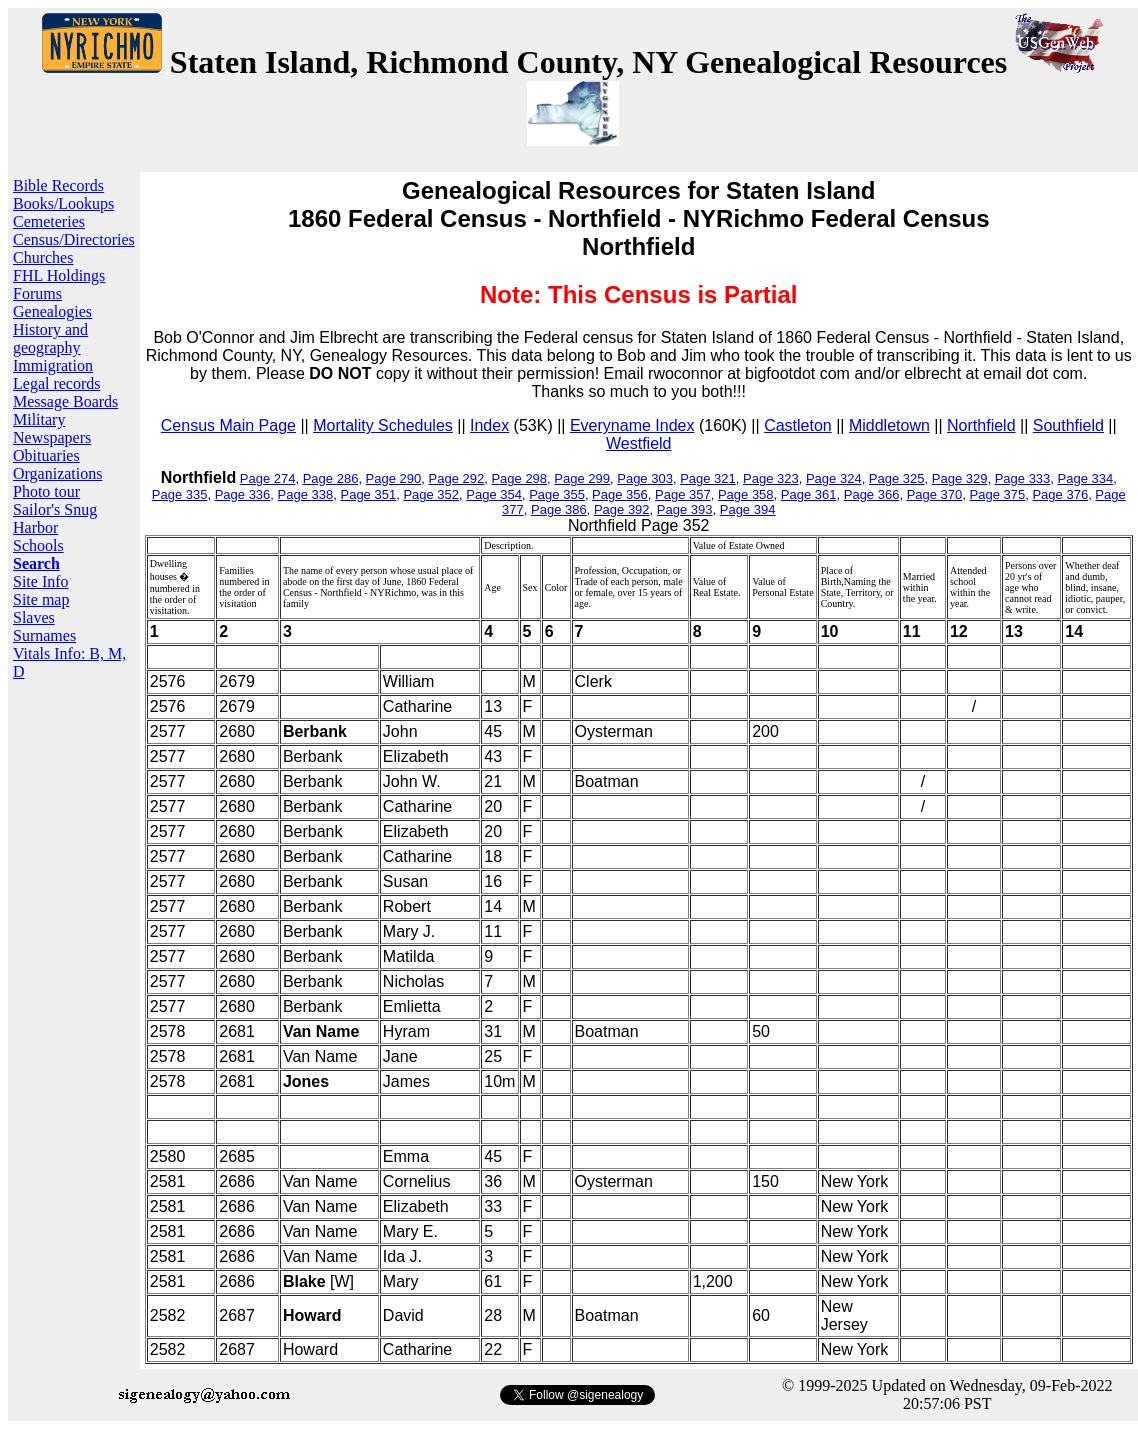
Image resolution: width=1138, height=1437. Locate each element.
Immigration (53, 365)
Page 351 (368, 494)
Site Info (41, 581)
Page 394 (748, 509)
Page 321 (708, 478)
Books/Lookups (63, 203)
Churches (43, 257)
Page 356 (620, 494)
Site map (41, 599)
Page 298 (519, 478)
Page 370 (935, 494)
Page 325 (897, 478)
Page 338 (306, 494)
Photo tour (46, 491)
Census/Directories (74, 239)
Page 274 (268, 478)
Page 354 (494, 494)
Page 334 (1086, 478)
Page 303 (645, 478)
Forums (37, 293)
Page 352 (431, 494)
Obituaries (46, 455)
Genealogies (52, 311)
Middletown (889, 425)
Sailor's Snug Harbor (55, 518)
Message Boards (65, 401)
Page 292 (457, 478)
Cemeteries (49, 221)
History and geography (50, 338)
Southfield (1068, 425)
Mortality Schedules (383, 425)
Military (39, 419)
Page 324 (834, 478)
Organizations (57, 473)
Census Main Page (228, 425)
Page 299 (582, 478)
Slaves (34, 617)
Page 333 (1023, 478)
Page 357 (683, 494)
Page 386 (559, 509)
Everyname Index (632, 425)
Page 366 (872, 494)
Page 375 (998, 494)
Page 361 (809, 494)
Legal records (57, 383)
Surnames (44, 635)
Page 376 (1060, 494)
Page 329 (960, 478)
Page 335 (180, 494)
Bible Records (58, 185)
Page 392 (622, 509)
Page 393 (685, 509)
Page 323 (771, 478)
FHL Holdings (59, 275)
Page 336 (243, 494)
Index (489, 425)
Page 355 (557, 494)
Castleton (798, 425)
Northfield (981, 425)
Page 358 (746, 494)
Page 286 (331, 478)
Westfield (639, 443)
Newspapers (52, 437)
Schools (38, 545)
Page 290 (394, 478)
